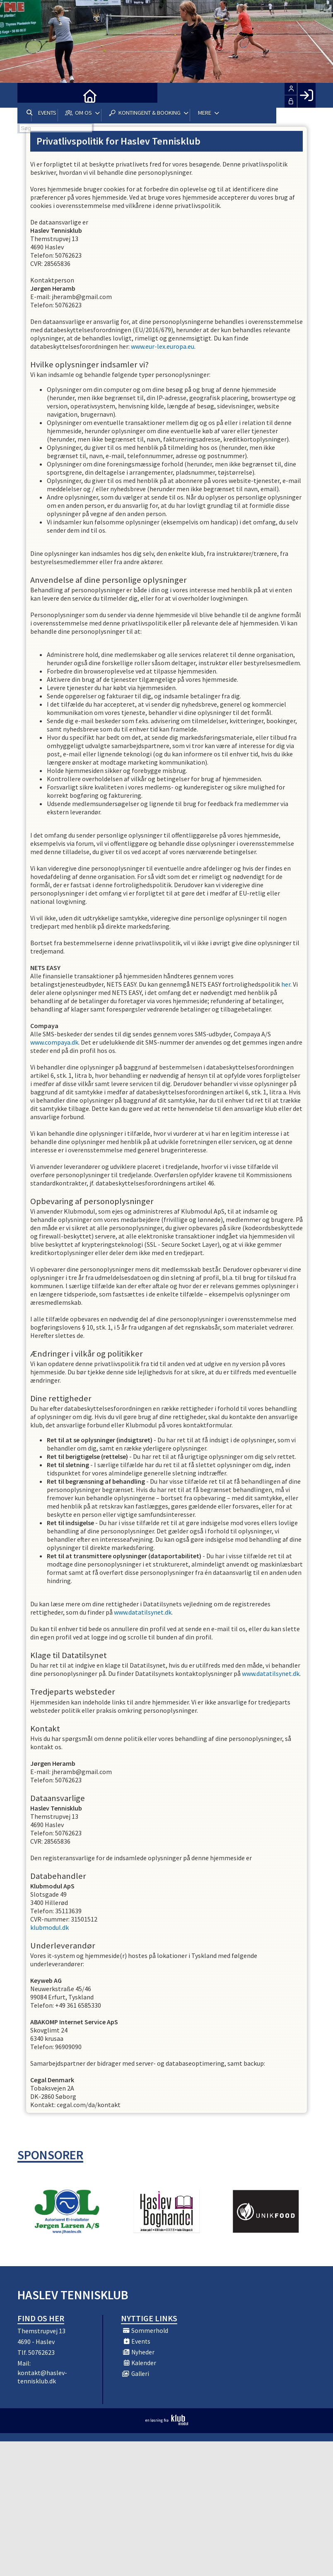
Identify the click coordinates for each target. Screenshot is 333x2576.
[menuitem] (29, 95)
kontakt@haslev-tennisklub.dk (42, 2376)
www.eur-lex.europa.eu (162, 346)
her (285, 984)
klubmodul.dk (49, 1927)
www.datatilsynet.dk (142, 1612)
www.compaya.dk (54, 1042)
